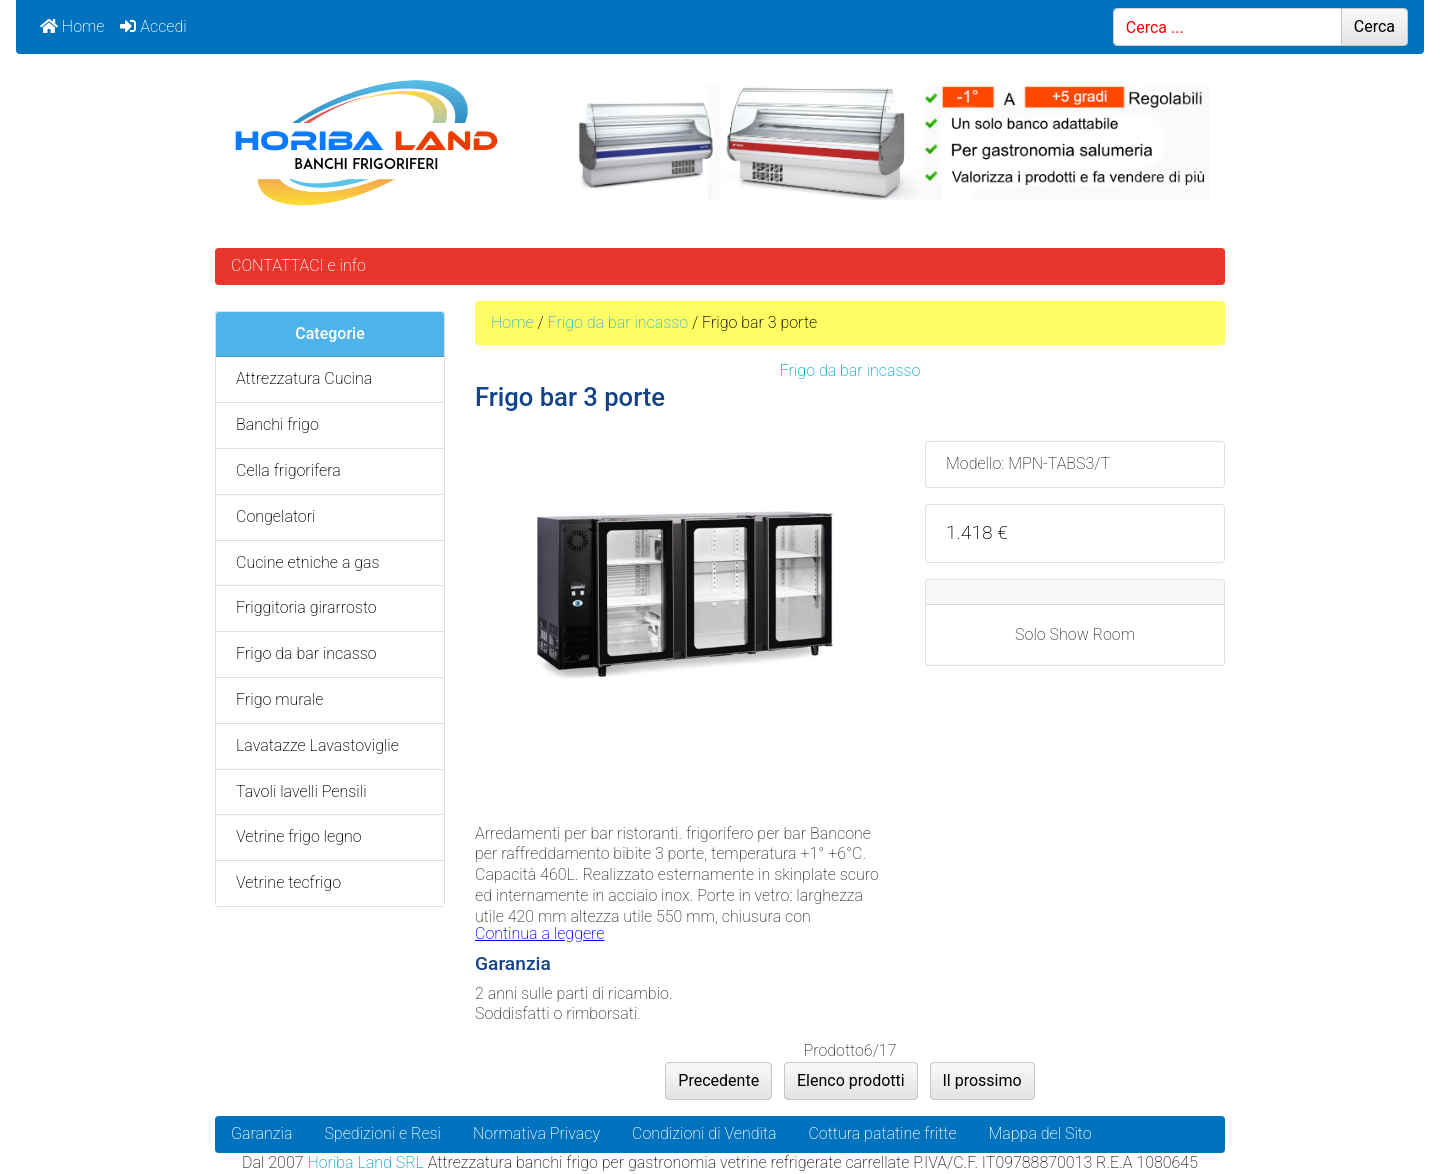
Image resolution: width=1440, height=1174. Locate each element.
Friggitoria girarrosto (306, 607)
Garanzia (261, 1133)
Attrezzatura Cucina (304, 378)
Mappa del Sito (1040, 1133)
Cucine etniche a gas (308, 562)
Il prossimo (982, 1080)
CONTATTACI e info (298, 265)
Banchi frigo (277, 424)
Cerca (1374, 26)
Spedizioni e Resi (382, 1133)
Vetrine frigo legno (299, 836)
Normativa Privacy (536, 1133)
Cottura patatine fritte (882, 1133)
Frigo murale (279, 699)
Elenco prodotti (851, 1080)
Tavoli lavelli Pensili (301, 791)
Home (72, 26)
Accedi (153, 26)
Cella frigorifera (288, 470)
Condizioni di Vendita (704, 1133)
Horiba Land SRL (365, 1162)
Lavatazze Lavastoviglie (317, 745)
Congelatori (275, 516)
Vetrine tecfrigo (288, 882)
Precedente (718, 1080)
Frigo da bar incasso (617, 322)
